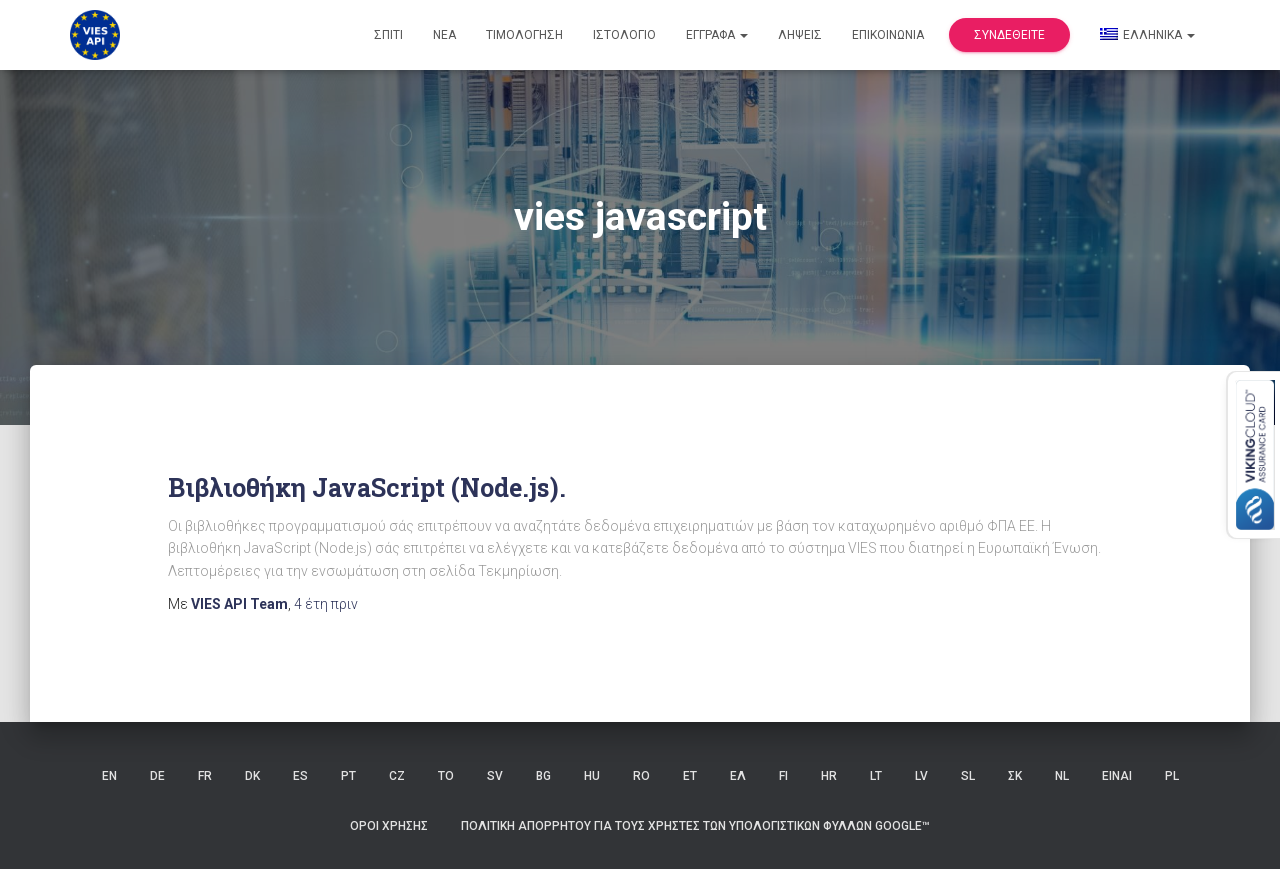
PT (348, 776)
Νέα (444, 35)
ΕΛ (738, 776)
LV (921, 776)
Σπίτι (388, 35)
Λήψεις (800, 35)
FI (783, 776)
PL (1172, 776)
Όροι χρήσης (389, 826)
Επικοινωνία (888, 35)
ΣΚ (1015, 776)
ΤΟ (446, 776)
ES (300, 776)
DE (157, 776)
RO (641, 776)
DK (252, 776)
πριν (326, 604)
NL (1062, 776)
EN (109, 776)
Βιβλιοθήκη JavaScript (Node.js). (367, 487)
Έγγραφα (717, 35)
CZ (397, 776)
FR (205, 776)
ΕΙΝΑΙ (1117, 776)
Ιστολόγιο (624, 35)
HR (829, 776)
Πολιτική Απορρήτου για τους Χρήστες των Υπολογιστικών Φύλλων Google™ (695, 826)
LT (876, 776)
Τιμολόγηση (524, 35)
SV (495, 776)
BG (543, 776)
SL (968, 776)
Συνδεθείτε (1009, 35)
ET (690, 776)
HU (592, 776)
